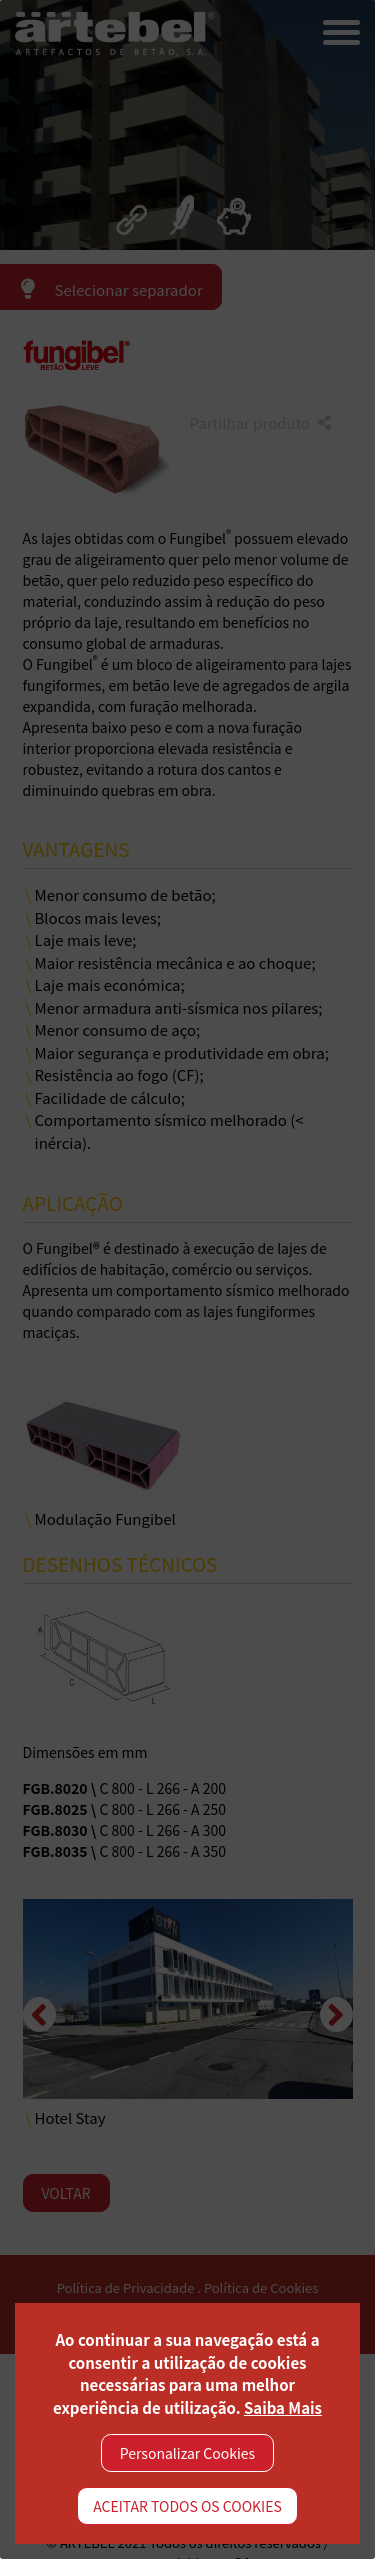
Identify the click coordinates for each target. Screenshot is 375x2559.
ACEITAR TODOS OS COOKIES (187, 2506)
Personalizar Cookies (187, 2453)
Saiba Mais (283, 2407)
